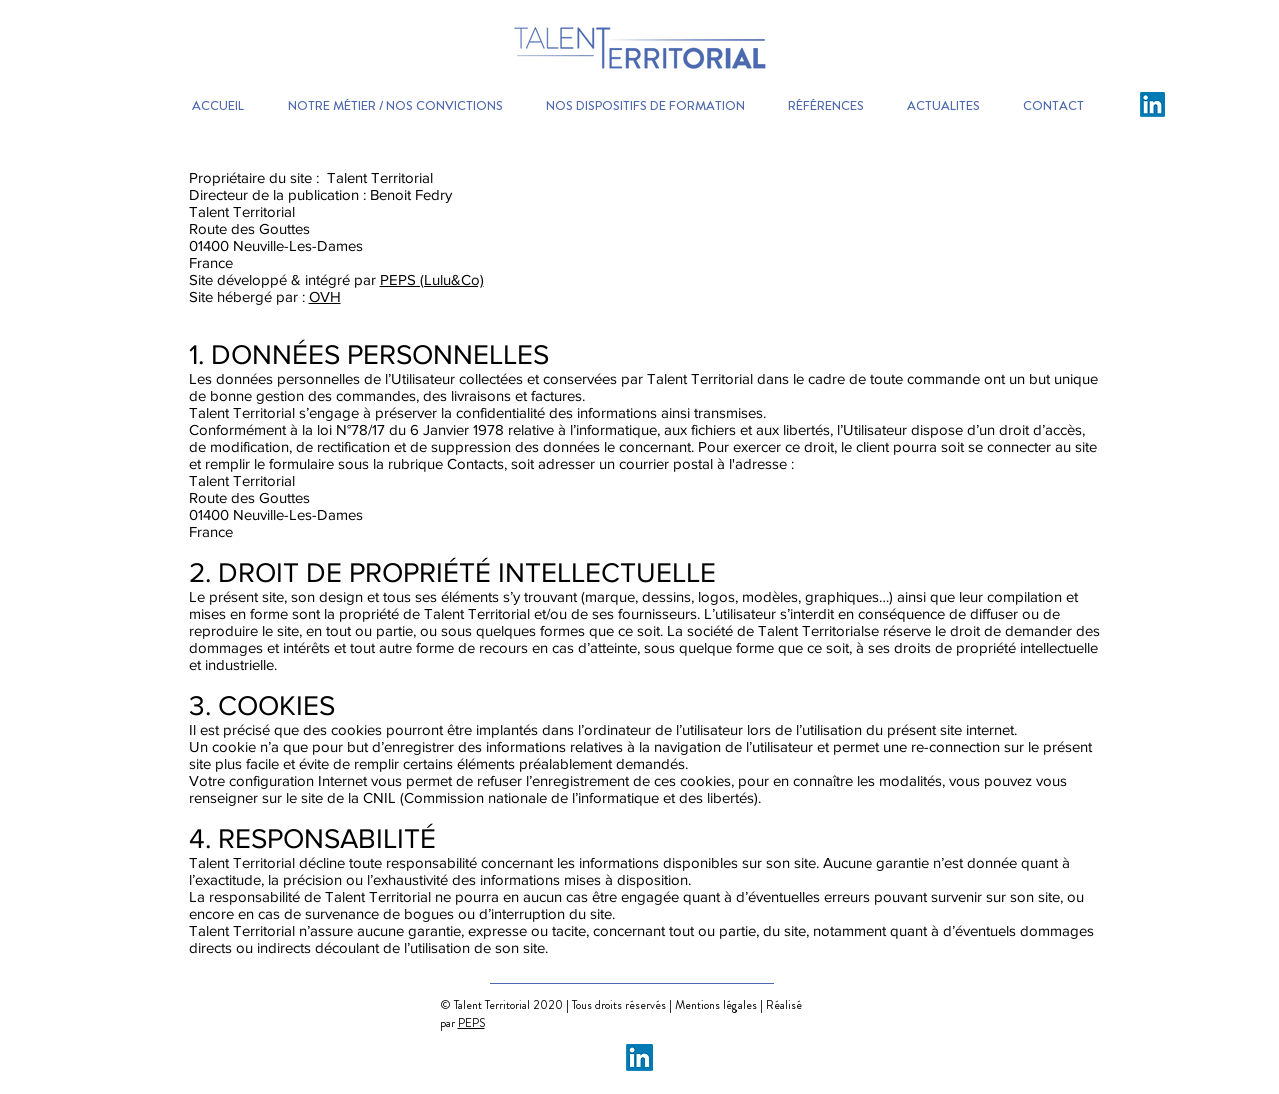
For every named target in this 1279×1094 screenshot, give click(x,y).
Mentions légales (717, 1005)
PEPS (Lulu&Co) (432, 279)
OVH (325, 296)
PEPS (471, 1023)
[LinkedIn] (1152, 104)
